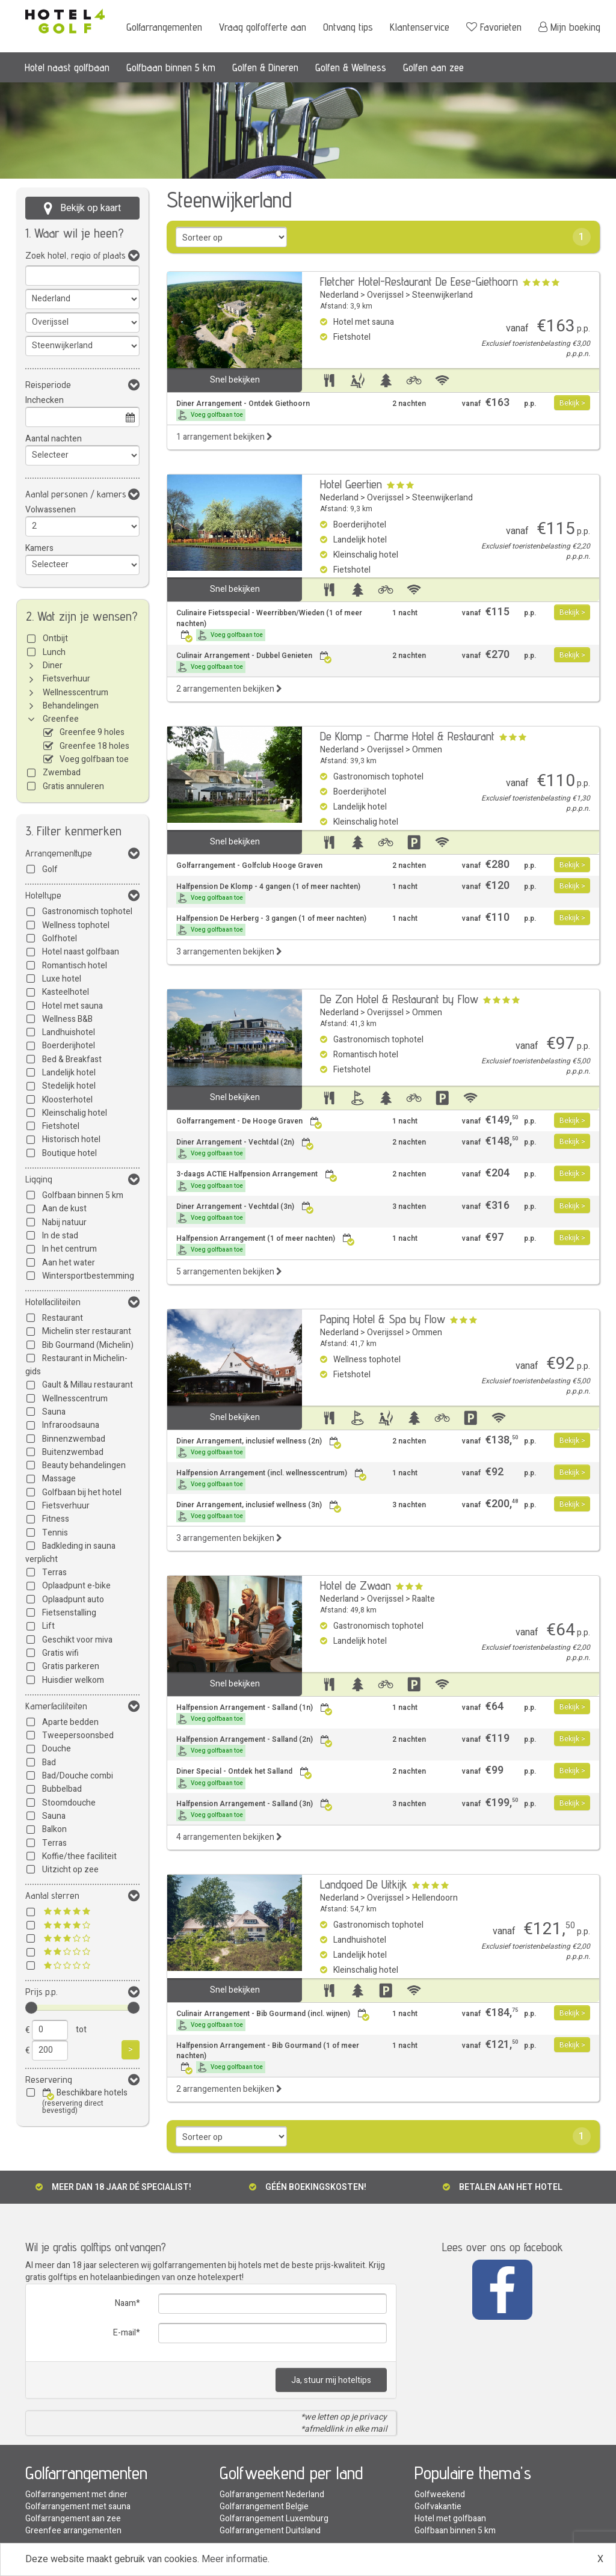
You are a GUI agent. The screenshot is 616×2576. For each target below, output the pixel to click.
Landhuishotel (68, 1032)
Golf (50, 869)
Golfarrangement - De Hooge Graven (249, 1121)
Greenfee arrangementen (73, 2530)
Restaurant (62, 1318)
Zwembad (62, 772)
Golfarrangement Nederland (272, 2494)
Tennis (55, 1532)
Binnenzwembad (73, 1439)
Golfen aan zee (433, 67)
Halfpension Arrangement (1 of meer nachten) (265, 1245)
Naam (125, 2303)
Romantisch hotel (74, 965)
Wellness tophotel (75, 925)
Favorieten (494, 26)
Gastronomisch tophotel (87, 911)
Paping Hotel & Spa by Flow (382, 1319)
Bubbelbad (62, 1789)
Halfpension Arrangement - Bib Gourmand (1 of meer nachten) (267, 2057)
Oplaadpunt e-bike (76, 1585)
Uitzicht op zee (70, 1869)
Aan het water (68, 1262)
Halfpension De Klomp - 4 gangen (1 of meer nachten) (268, 893)
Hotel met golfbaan (450, 2518)
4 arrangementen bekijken (229, 1837)
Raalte (423, 1599)
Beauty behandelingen (84, 1465)
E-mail (124, 2332)
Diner (53, 665)
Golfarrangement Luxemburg (274, 2518)
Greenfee (61, 719)
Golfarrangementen (164, 26)
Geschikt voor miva (77, 1640)
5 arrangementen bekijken (229, 1271)
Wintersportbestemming (88, 1276)
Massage (59, 1478)
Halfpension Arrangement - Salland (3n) (254, 1810)
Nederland (339, 295)
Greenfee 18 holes (94, 746)
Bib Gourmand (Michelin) (88, 1345)
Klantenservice (419, 26)
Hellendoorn (435, 1898)
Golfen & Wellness (350, 67)
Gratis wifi (60, 1653)
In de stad (60, 1235)
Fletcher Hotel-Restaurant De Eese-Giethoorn (419, 281)
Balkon (54, 1829)
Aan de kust (64, 1208)
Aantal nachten (53, 438)
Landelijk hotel (69, 1072)
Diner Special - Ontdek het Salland (244, 1777)
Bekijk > (572, 403)
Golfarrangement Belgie (264, 2506)
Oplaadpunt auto (73, 1599)
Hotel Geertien (351, 484)
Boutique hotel (69, 1153)
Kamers (39, 548)
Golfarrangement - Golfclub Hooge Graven (249, 866)
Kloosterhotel (67, 1099)
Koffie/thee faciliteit (79, 1856)
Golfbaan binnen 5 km (170, 67)
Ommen (427, 749)
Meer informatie (235, 2559)
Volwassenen (50, 509)
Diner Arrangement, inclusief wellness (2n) (259, 1447)
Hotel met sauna (72, 1006)
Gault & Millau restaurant (87, 1385)
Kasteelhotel (65, 992)
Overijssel (385, 295)
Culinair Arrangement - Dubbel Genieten (254, 662)
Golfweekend (439, 2494)
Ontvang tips (348, 26)
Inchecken (44, 400)
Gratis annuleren (73, 786)
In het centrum (69, 1249)
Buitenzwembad (72, 1452)
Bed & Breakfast (72, 1059)
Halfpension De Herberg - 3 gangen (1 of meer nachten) (271, 925)
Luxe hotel (61, 979)
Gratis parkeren (70, 1666)
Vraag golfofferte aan (262, 26)
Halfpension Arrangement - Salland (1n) (254, 1714)
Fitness (55, 1519)
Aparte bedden (70, 1722)
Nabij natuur (64, 1222)
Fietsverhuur (66, 678)
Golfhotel (59, 938)
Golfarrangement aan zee (73, 2518)
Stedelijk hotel (69, 1086)
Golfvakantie (437, 2506)
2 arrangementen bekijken (229, 689)
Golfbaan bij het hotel (82, 1492)
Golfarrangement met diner (76, 2494)
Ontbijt (55, 638)
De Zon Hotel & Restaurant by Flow (399, 999)
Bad (49, 1762)
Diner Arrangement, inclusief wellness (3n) (259, 1511)
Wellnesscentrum (75, 692)
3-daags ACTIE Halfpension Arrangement (256, 1180)
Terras (54, 1572)
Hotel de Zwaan (355, 1585)
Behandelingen (71, 705)
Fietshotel (60, 1126)
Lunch (54, 652)
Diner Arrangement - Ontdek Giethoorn (243, 410)
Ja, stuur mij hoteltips (331, 2380)
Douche (56, 1748)
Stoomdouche (69, 1803)
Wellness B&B (67, 1019)
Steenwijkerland (442, 295)
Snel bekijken (235, 379)
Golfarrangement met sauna (78, 2506)
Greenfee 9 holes (92, 732)
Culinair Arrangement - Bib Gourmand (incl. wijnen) (273, 2020)
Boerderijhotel (68, 1045)
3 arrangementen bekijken (229, 951)
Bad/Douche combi (77, 1775)
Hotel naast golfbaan (67, 67)
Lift (48, 1626)
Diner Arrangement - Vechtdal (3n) (245, 1213)
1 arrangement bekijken (224, 437)
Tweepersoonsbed (78, 1735)
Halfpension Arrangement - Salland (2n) (254, 1746)
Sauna (54, 1412)
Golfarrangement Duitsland (270, 2530)
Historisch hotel (71, 1139)
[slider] (31, 2008)
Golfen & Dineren (265, 67)
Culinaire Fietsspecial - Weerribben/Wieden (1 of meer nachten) (269, 624)
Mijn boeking (569, 26)
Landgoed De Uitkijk (363, 1884)
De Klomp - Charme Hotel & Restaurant (407, 736)
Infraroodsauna (70, 1425)
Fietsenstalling (69, 1612)
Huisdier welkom (73, 1680)
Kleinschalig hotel (74, 1113)
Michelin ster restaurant (86, 1331)
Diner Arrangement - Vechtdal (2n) (245, 1148)
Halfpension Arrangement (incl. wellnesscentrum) (271, 1479)
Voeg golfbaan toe (94, 759)
